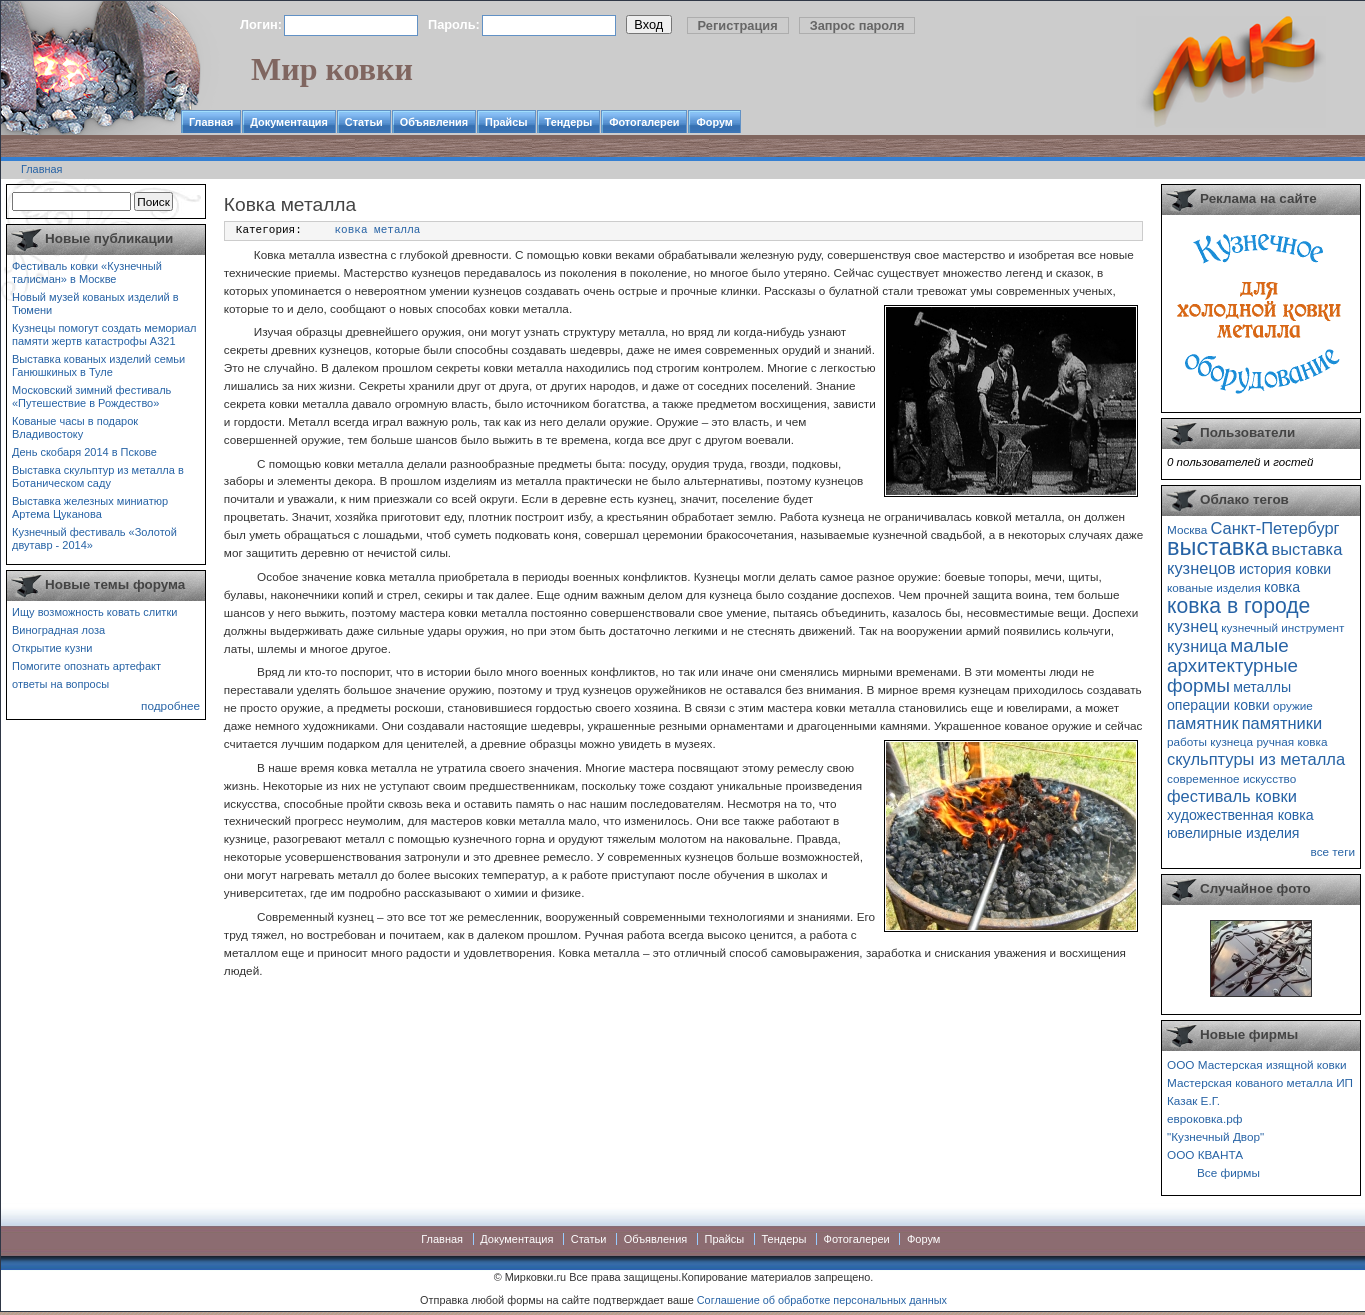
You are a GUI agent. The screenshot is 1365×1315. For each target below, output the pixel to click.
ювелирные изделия (1233, 833)
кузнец (1192, 626)
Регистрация (738, 25)
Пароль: (454, 24)
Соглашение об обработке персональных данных (822, 1300)
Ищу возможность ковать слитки (94, 612)
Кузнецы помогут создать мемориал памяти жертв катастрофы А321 (104, 334)
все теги (1333, 851)
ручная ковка (1291, 741)
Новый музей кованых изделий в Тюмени (95, 303)
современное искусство (1231, 778)
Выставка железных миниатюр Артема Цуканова (90, 507)
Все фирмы (1228, 1172)
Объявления (434, 122)
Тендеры (569, 122)
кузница (1197, 646)
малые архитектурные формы (1232, 665)
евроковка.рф (1204, 1118)
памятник (1202, 723)
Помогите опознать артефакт (86, 666)
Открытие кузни (52, 648)
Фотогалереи (644, 122)
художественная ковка (1240, 815)
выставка (1217, 547)
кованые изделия (1214, 587)
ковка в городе (1238, 605)
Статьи (364, 122)
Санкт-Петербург (1274, 528)
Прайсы (506, 122)
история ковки (1285, 569)
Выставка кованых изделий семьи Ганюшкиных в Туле (98, 365)
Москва (1187, 529)
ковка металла (378, 230)
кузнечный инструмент (1282, 627)
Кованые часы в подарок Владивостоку (75, 427)
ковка (1282, 587)
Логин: (261, 24)
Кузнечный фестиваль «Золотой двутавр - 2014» (94, 538)
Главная (211, 122)
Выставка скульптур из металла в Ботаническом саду (98, 476)
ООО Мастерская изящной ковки (1257, 1064)
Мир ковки (332, 69)
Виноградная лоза (58, 630)
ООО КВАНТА (1205, 1154)
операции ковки (1218, 705)
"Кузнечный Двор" (1215, 1136)
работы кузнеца (1210, 741)
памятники (1282, 723)
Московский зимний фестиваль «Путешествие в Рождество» (91, 396)
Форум (714, 122)
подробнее (170, 705)
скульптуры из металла (1256, 759)
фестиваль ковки (1232, 796)
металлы (1262, 687)
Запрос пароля (857, 25)
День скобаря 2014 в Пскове (84, 452)
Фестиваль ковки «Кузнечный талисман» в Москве (87, 272)
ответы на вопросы (60, 684)
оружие (1293, 705)
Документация (289, 122)
